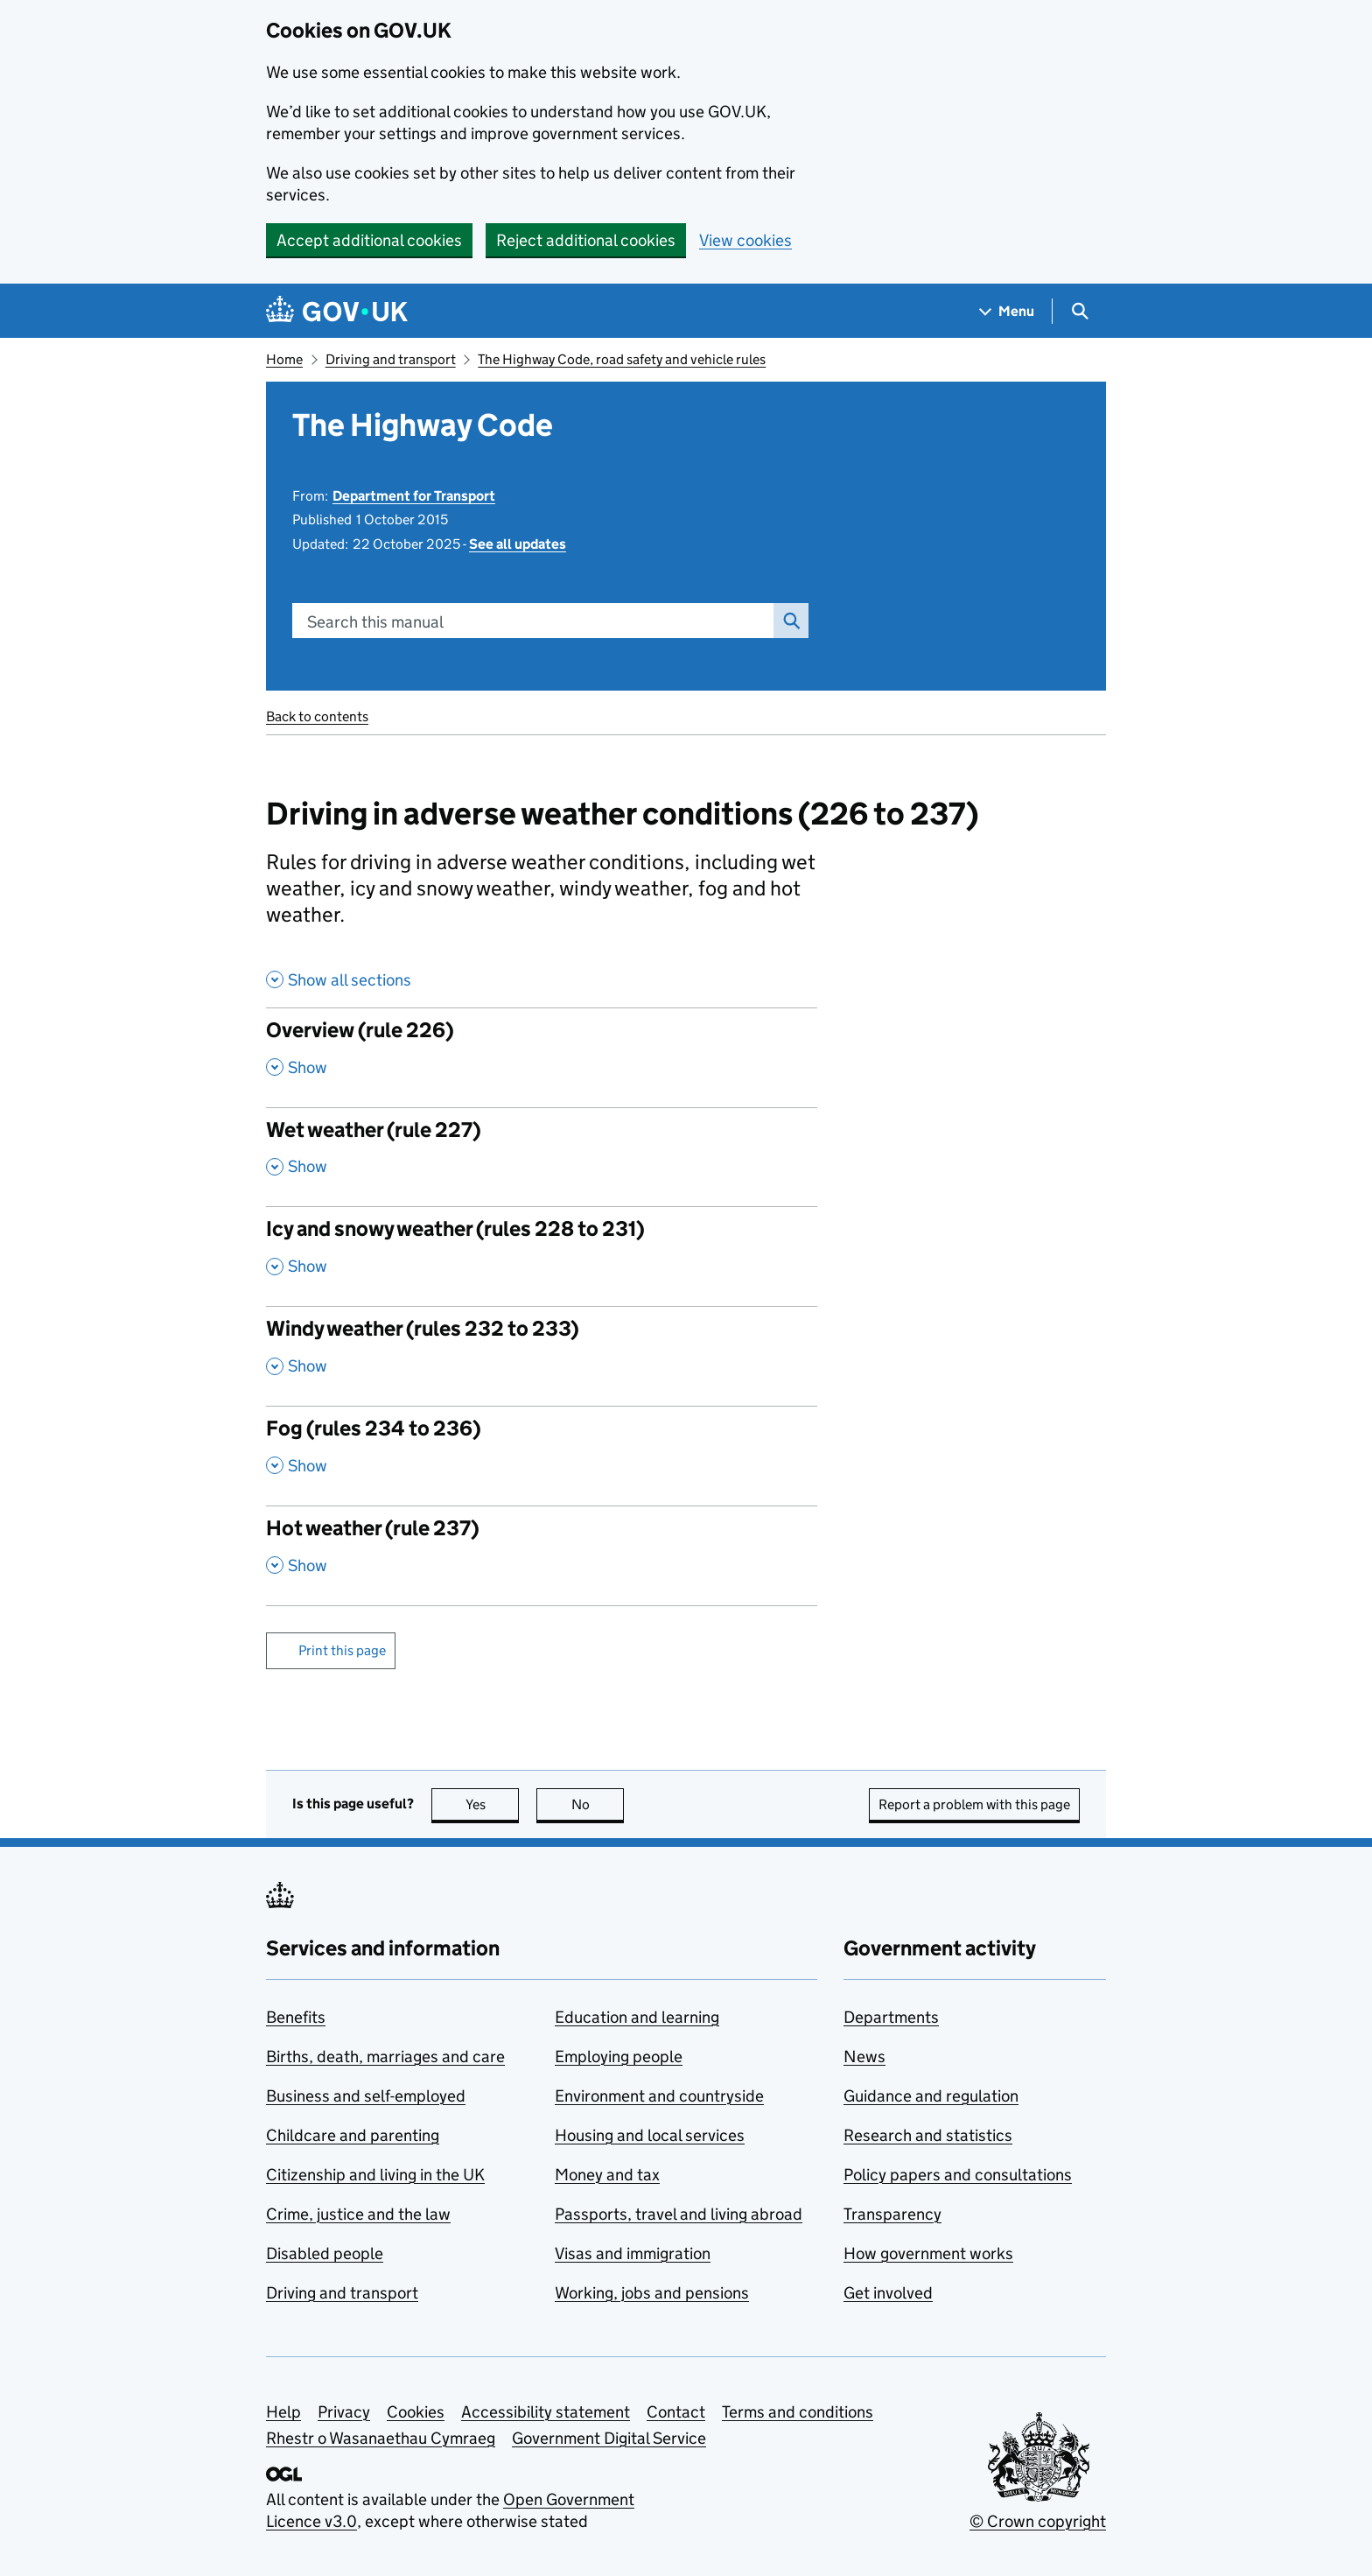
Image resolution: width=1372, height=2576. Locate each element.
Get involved (888, 2293)
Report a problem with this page (974, 1804)
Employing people (618, 2056)
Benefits (296, 2017)
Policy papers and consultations (958, 2175)
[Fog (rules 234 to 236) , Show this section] (541, 1456)
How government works (928, 2253)
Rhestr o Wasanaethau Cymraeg (380, 2438)
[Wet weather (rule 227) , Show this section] (541, 1157)
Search (787, 620)
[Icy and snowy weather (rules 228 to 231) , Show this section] (541, 1256)
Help (283, 2412)
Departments (891, 2017)
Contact (676, 2412)
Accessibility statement (545, 2412)
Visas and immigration (632, 2253)
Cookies (415, 2412)
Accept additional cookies (369, 240)
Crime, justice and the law (358, 2214)
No (598, 1804)
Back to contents (317, 716)
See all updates (517, 544)
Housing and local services (650, 2135)
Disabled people (324, 2253)
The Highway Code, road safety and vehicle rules (622, 359)
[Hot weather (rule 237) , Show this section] (541, 1555)
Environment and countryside (659, 2096)
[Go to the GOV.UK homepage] (337, 311)
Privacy (344, 2412)
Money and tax (607, 2175)
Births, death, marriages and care (385, 2056)
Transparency (893, 2214)
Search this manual (375, 622)
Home (284, 359)
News (865, 2056)
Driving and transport (391, 359)
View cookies (745, 240)
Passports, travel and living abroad (678, 2214)
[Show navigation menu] (1007, 311)
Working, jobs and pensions (652, 2293)
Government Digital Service (609, 2438)
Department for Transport (413, 496)
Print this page (342, 1650)
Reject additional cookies (586, 240)
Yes (493, 1804)
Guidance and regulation (931, 2096)
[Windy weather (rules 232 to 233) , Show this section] (541, 1356)
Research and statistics (928, 2135)
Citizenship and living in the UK (375, 2175)
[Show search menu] (1079, 311)
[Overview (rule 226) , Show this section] (541, 1057)
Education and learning (637, 2017)
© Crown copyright (1038, 2521)
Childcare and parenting (352, 2135)
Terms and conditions (797, 2412)
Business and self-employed (366, 2096)
